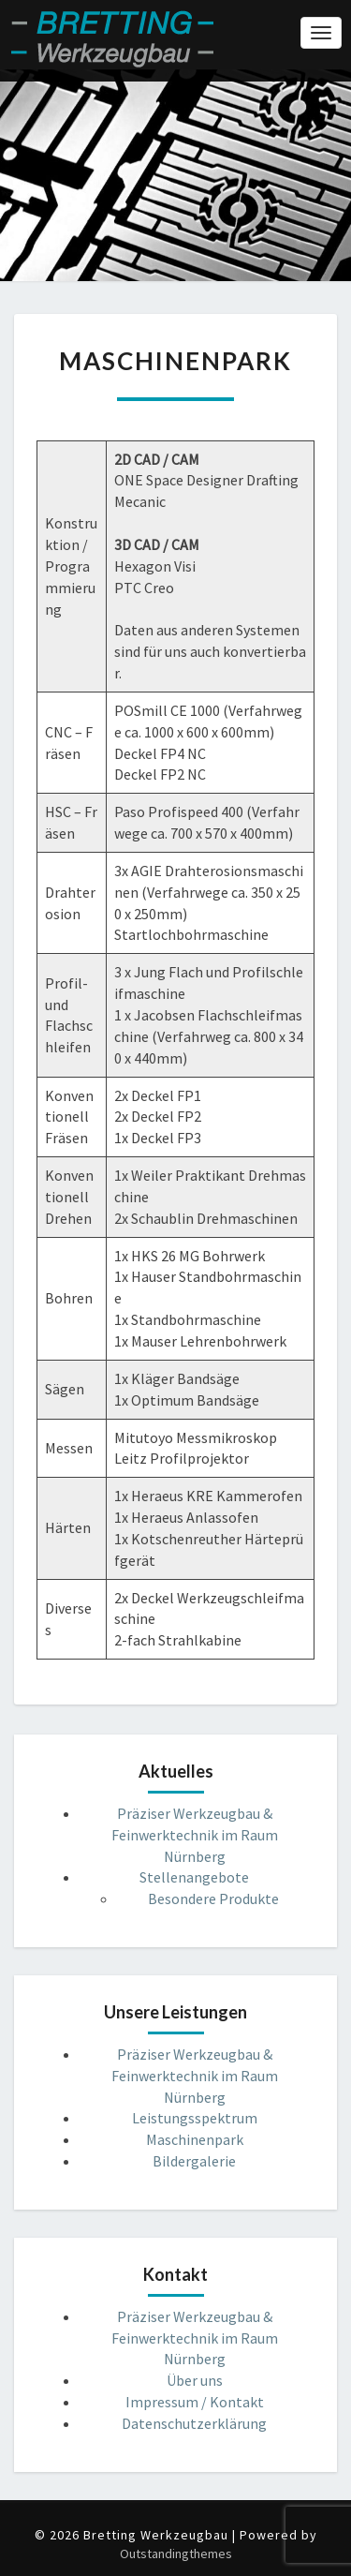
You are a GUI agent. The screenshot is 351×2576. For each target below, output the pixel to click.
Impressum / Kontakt (194, 2401)
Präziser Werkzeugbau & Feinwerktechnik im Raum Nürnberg (194, 1835)
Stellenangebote (194, 1877)
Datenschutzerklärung (194, 2423)
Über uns (195, 2380)
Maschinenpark (194, 2139)
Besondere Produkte (213, 1898)
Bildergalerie (194, 2161)
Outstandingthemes (176, 2553)
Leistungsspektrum (194, 2117)
